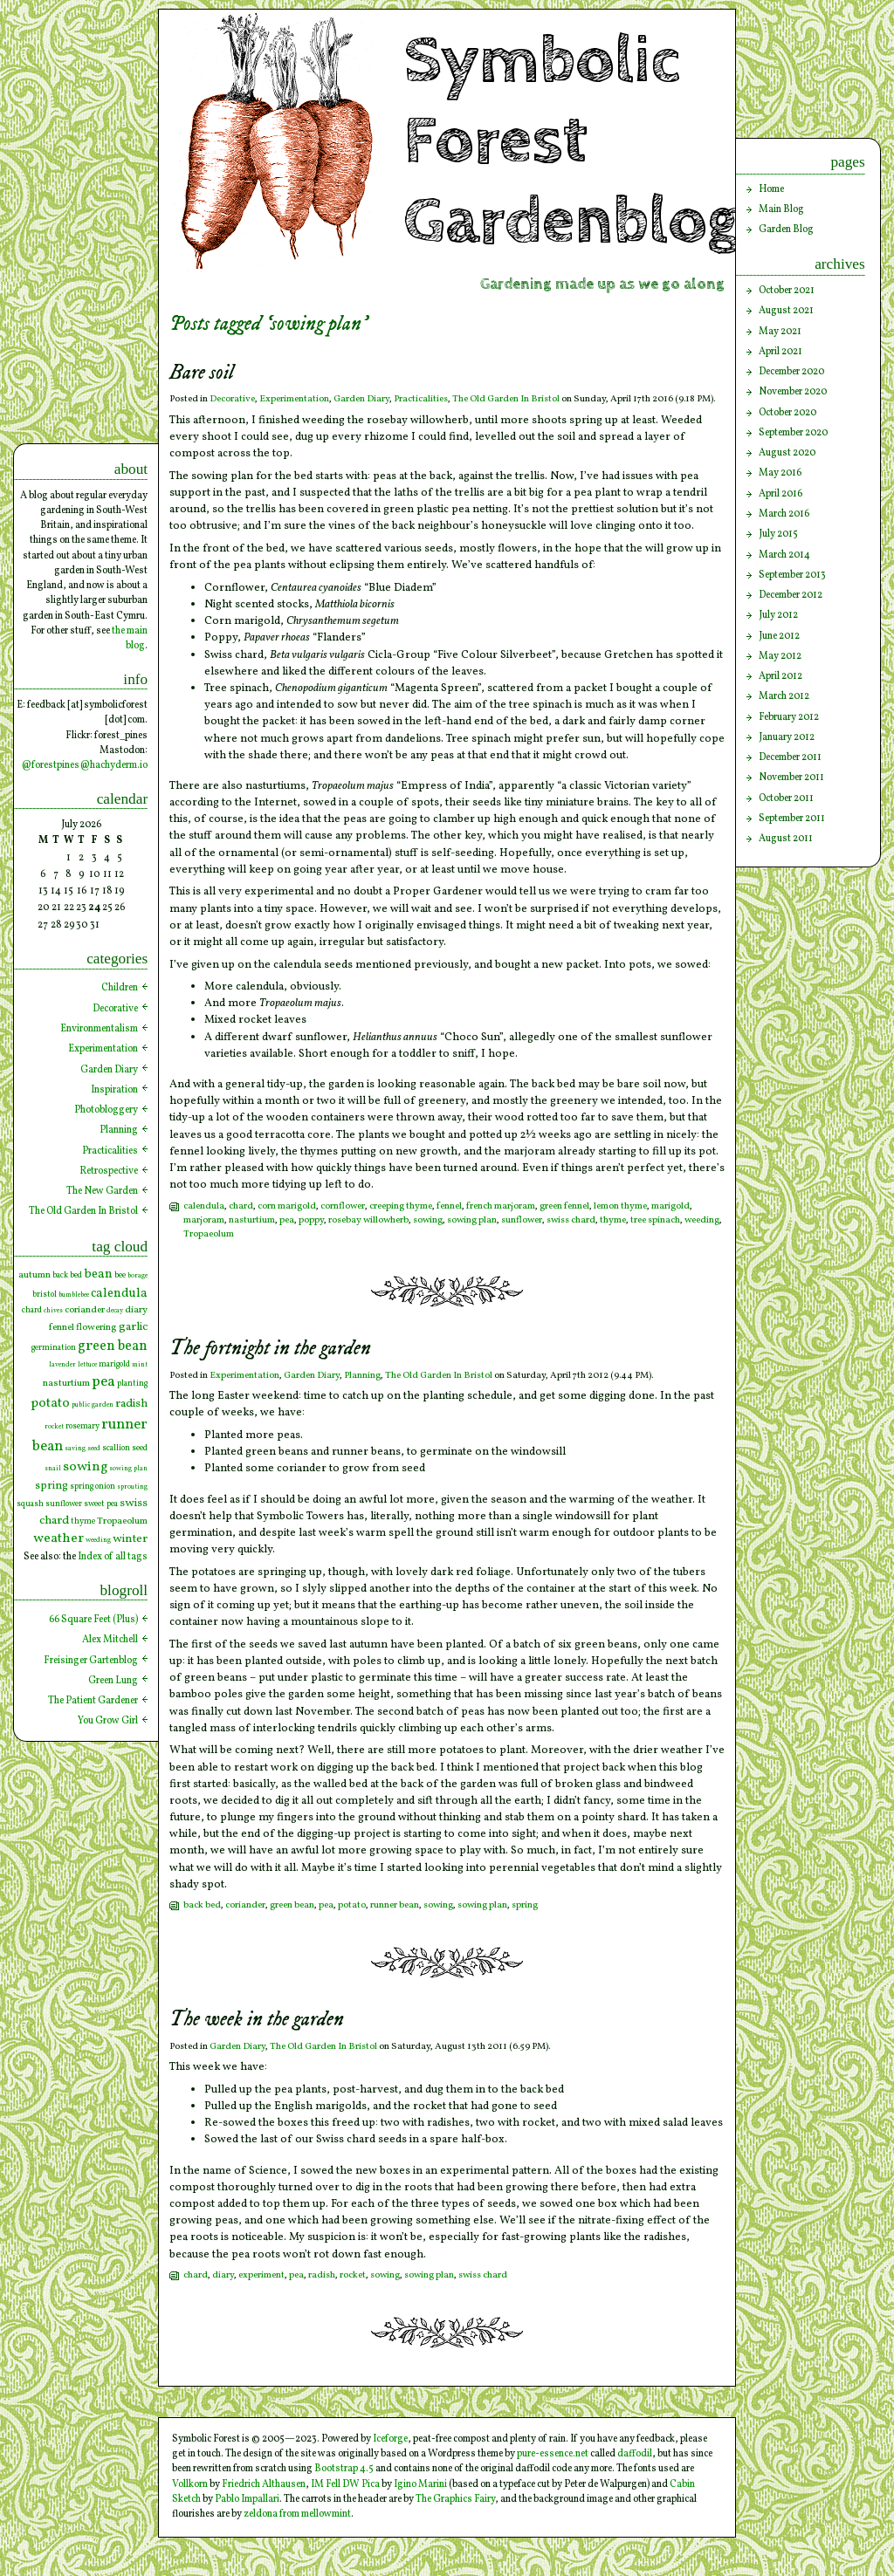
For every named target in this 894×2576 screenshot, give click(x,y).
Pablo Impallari (247, 2499)
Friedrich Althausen (264, 2484)
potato (352, 1905)
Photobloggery (106, 1110)
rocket (353, 2275)
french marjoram (500, 1206)
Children (119, 988)
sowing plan (472, 1220)
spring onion (92, 1486)
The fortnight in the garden (270, 1348)
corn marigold (287, 1206)
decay (115, 1310)
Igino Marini (420, 2484)
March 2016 (784, 514)
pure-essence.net (552, 2454)
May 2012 (780, 656)
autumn (34, 1275)
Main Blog (781, 209)
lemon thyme (620, 1206)
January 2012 (787, 737)
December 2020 (791, 372)
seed (140, 1448)
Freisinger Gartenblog (91, 1661)
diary (223, 2275)
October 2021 (787, 291)
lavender (62, 1364)
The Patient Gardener (93, 1701)
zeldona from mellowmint (297, 2514)
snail (53, 1468)
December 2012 (790, 595)
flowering (96, 1327)
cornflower (342, 1206)
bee (120, 1275)
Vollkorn (190, 2484)
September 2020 (793, 433)
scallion (116, 1448)
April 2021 (780, 352)
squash (30, 1504)
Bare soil (201, 373)
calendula (203, 1206)
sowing (428, 1220)
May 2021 (780, 332)
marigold (670, 1206)
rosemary (82, 1426)
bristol (44, 1294)
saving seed (82, 1448)
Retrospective (108, 1171)
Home (771, 189)
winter (130, 1539)
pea (286, 1220)
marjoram (203, 1220)
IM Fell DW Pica (345, 2484)
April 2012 (780, 676)
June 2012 (779, 636)
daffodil (634, 2454)
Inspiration (114, 1090)
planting (132, 1383)
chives (53, 1310)
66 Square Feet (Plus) (93, 1620)
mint (140, 1364)
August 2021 (786, 311)
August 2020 (787, 453)
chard (241, 1206)
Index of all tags (113, 1557)
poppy (311, 1220)
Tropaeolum (208, 1234)
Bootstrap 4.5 (344, 2469)
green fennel (564, 1206)
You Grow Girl (108, 1721)
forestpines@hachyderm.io (89, 765)
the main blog (130, 638)
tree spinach (655, 1220)
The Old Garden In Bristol (506, 399)
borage (137, 1275)
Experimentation (294, 399)
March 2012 (784, 696)
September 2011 (792, 819)
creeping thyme (400, 1206)
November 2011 (791, 777)
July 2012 (778, 615)
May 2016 (780, 473)
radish (321, 2275)
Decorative (232, 399)
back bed (202, 1905)
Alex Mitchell (110, 1640)
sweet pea (101, 1504)
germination (53, 1347)
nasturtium (252, 1220)
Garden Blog (786, 229)
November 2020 (793, 392)
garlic (133, 1327)
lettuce (87, 1364)
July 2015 (778, 534)
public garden (92, 1405)
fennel (449, 1206)
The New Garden (102, 1191)
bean (98, 1274)
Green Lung (113, 1681)
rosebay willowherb (368, 1220)
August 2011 (786, 839)
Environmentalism (99, 1029)
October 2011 (786, 798)
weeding (701, 1220)
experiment (261, 2275)
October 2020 (787, 413)
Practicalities (421, 399)
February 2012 (789, 717)
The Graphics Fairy (455, 2499)
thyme (613, 1220)
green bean (292, 1905)
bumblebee (73, 1295)
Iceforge (390, 2439)
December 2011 (790, 757)
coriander (245, 1905)
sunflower (521, 1220)
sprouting (132, 1487)
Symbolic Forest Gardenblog (571, 141)
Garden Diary (361, 399)
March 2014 (784, 555)
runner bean (394, 1905)
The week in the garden (256, 2019)
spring (525, 1905)
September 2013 (792, 575)
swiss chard (571, 1220)
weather (58, 1539)
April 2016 (780, 494)
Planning (362, 1375)
